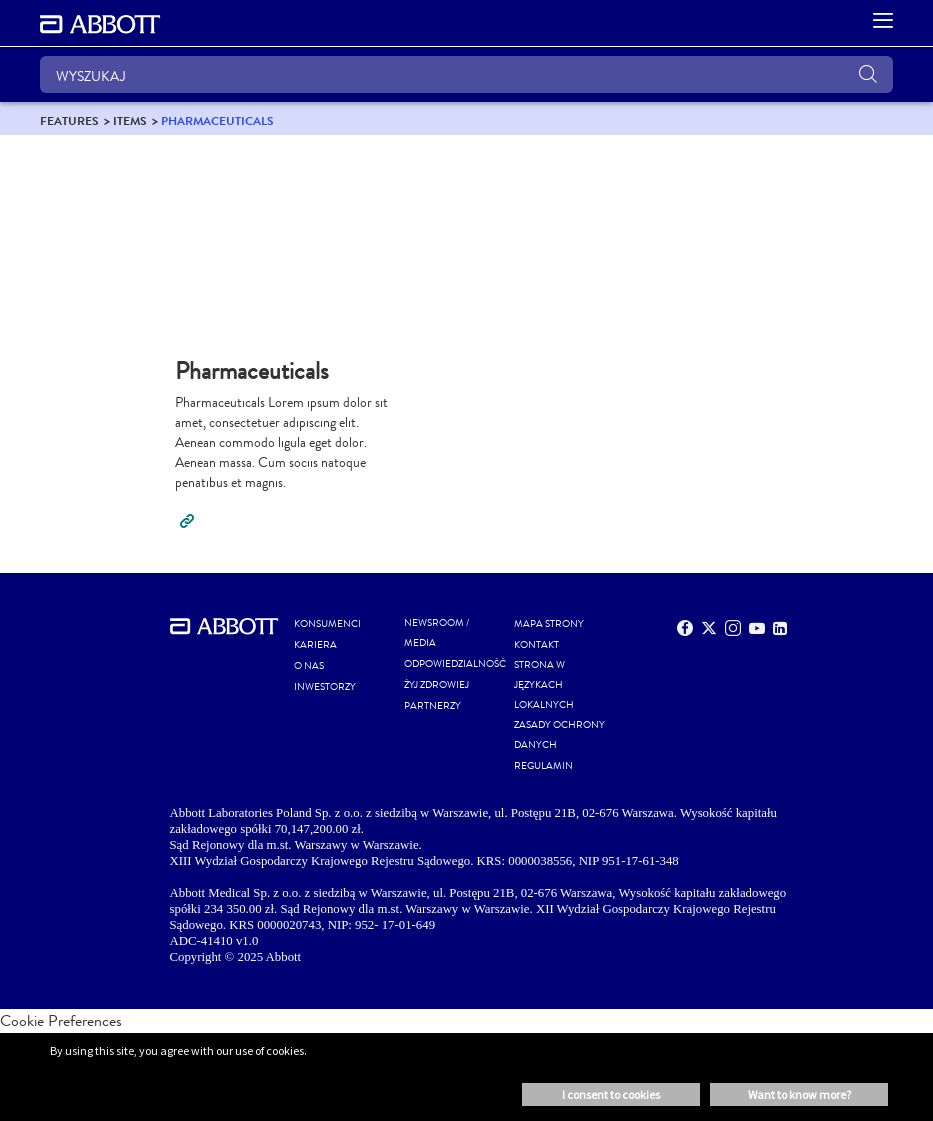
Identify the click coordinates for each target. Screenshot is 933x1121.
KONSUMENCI (327, 624)
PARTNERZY (432, 706)
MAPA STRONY (549, 624)
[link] (69, 120)
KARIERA (315, 645)
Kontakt (536, 645)
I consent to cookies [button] (611, 1094)
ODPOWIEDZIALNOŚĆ (455, 664)
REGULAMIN (543, 766)
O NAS (309, 666)
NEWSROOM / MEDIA (436, 633)
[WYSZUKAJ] (466, 74)
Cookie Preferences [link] (61, 1020)
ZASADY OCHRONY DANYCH (559, 735)
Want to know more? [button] (799, 1094)
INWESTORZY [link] (325, 687)
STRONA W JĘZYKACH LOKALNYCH (544, 685)
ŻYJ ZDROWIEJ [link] (436, 685)
